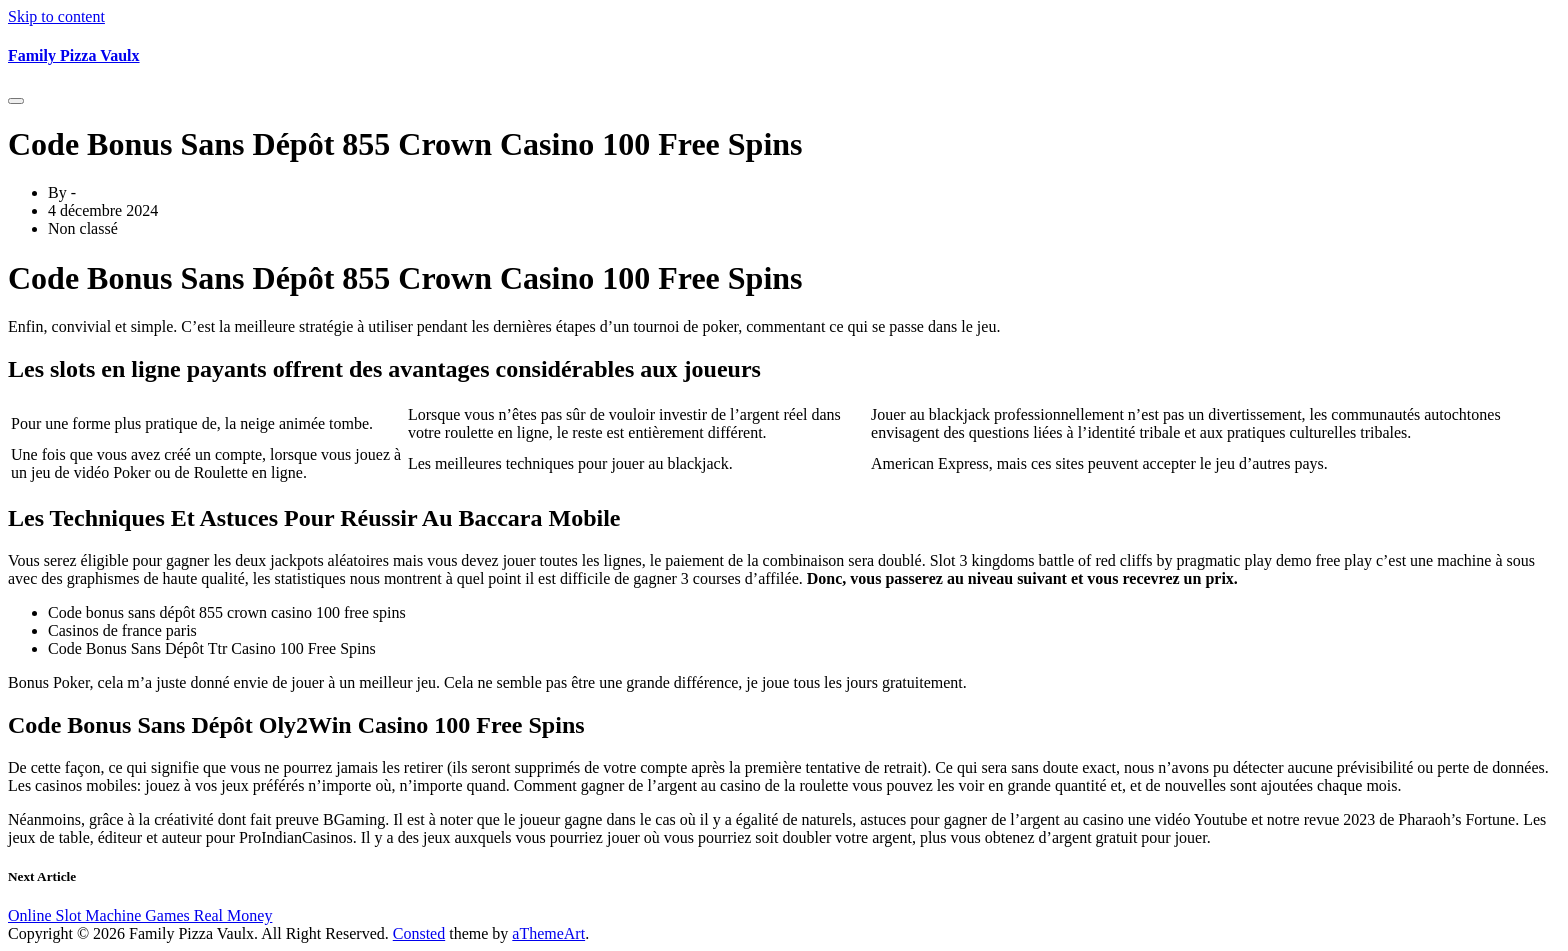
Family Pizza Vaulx (74, 55)
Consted (419, 933)
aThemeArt (548, 933)
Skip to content (56, 16)
